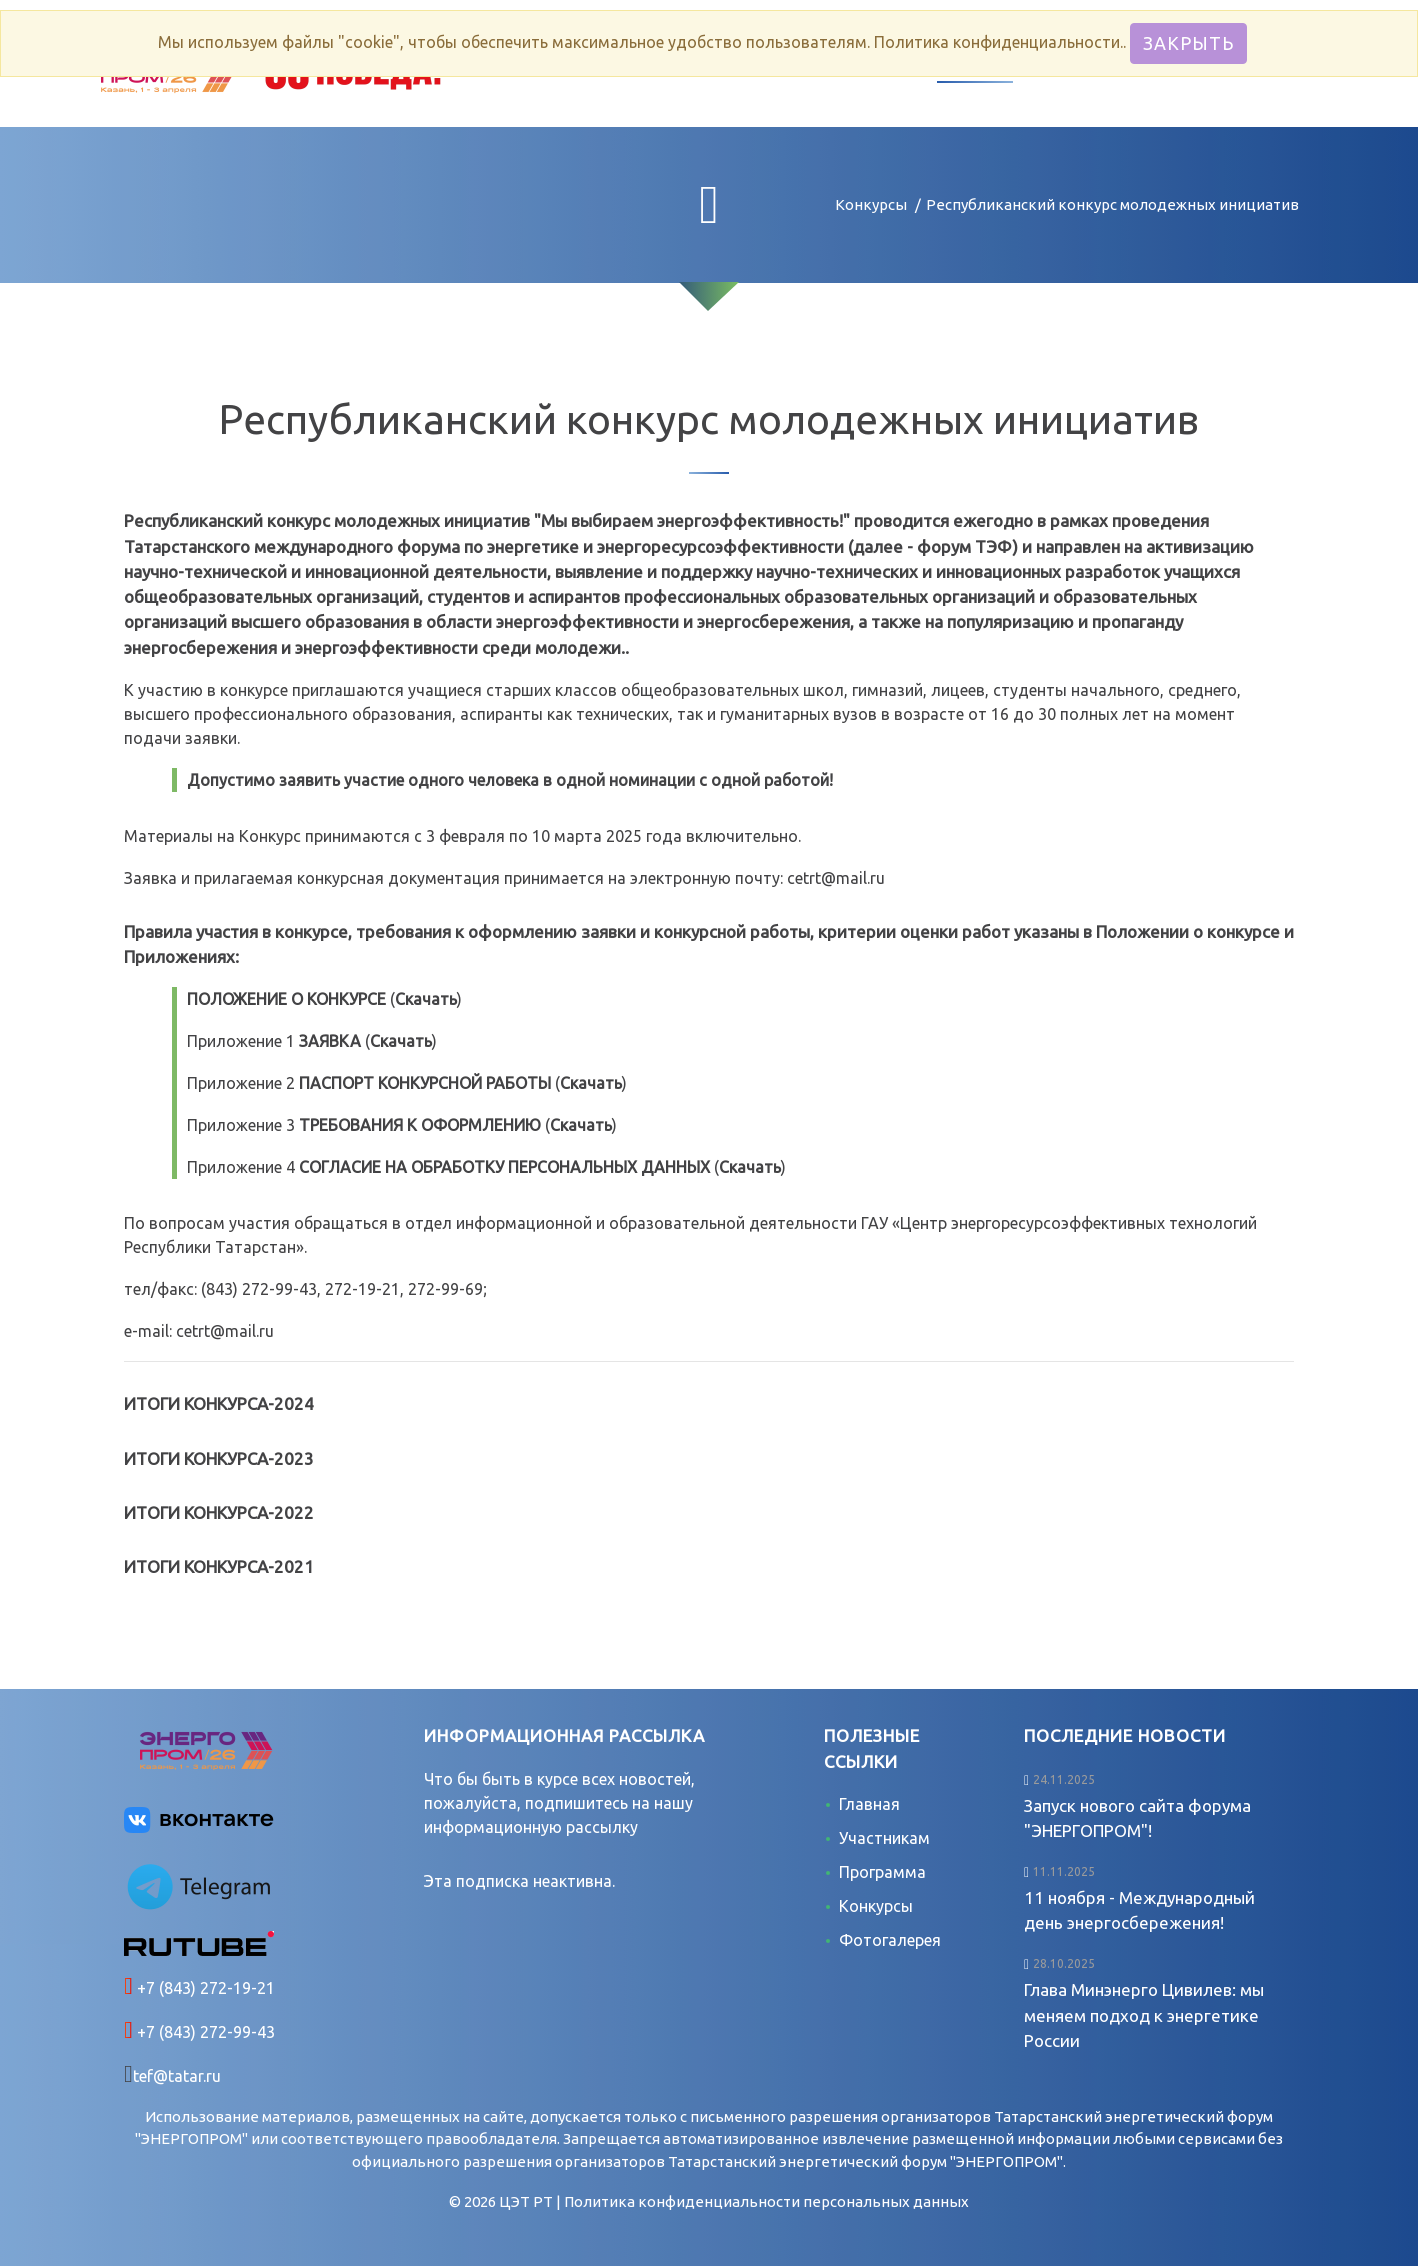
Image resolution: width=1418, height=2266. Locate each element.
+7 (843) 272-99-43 (204, 2032)
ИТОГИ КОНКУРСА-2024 (219, 1403)
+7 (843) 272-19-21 (204, 1988)
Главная (869, 1804)
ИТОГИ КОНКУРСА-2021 (219, 1566)
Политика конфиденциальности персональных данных (766, 2201)
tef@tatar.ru (177, 2076)
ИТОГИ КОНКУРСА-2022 (219, 1512)
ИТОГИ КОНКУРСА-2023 (219, 1458)
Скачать (426, 999)
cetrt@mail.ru (836, 878)
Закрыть (1189, 43)
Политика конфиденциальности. (998, 42)
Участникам (884, 1838)
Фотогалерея (890, 1940)
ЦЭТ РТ (526, 2201)
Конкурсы (871, 204)
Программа (882, 1872)
